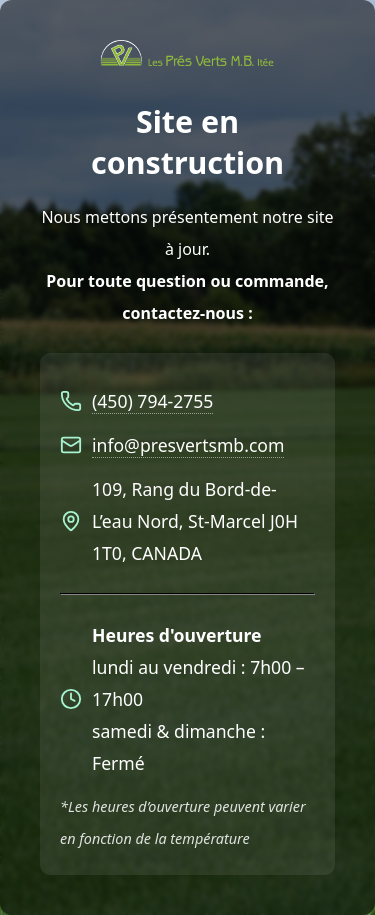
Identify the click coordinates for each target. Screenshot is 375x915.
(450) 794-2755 (152, 401)
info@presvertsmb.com (188, 445)
